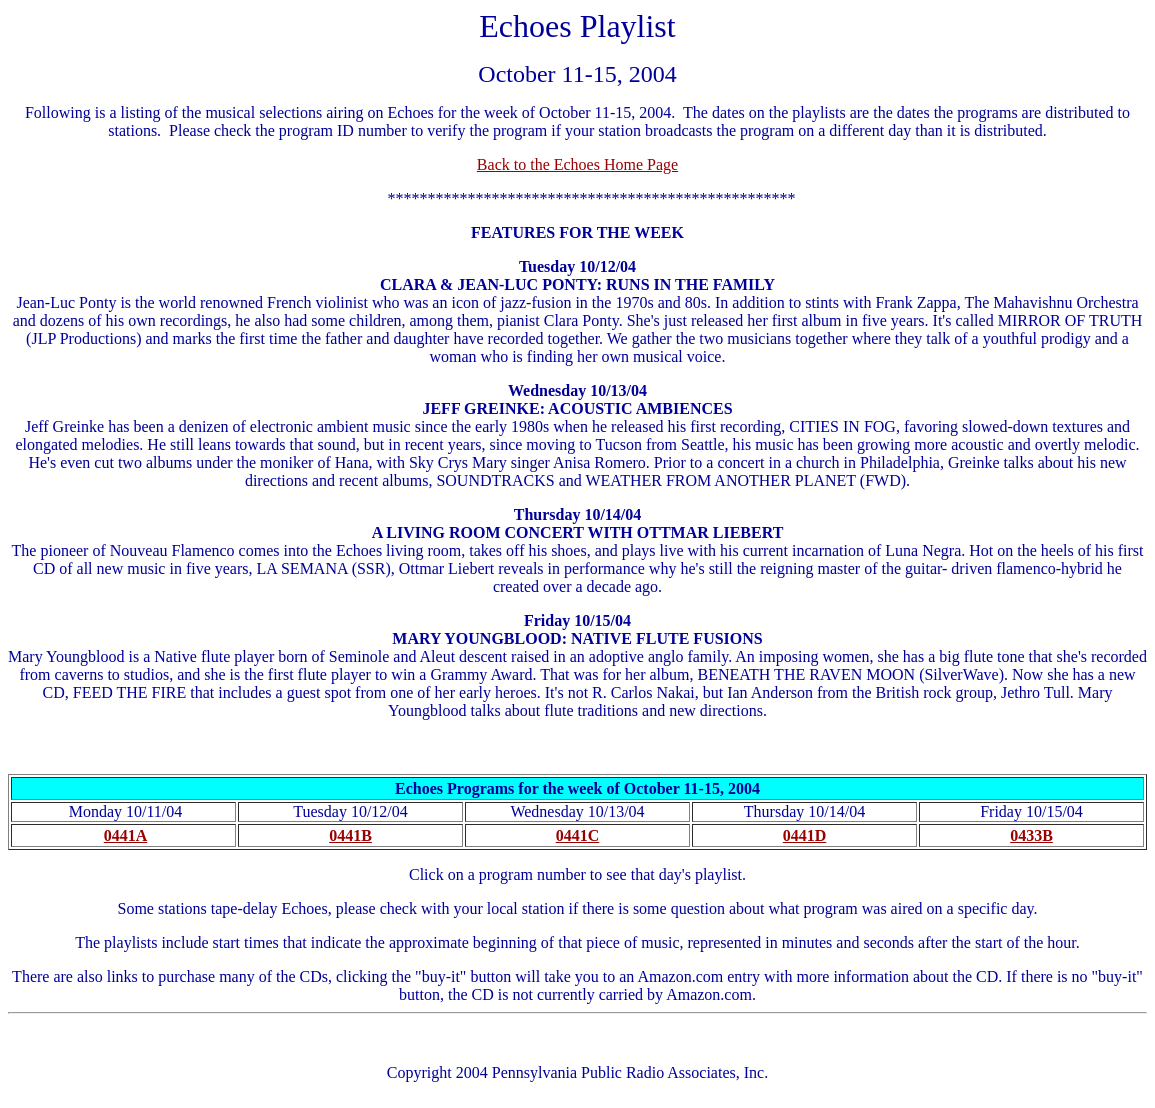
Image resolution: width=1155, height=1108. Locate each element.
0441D (805, 835)
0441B (350, 835)
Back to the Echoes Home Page (577, 164)
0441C (578, 835)
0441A (126, 835)
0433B (1031, 835)
